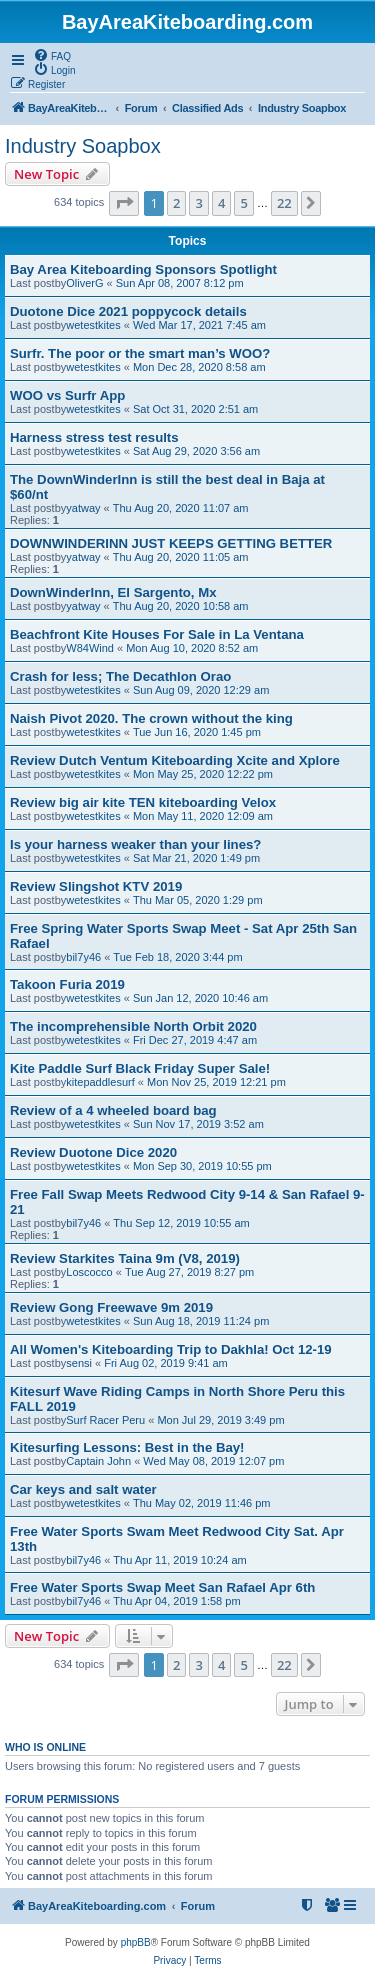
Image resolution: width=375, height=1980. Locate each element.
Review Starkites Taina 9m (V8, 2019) (125, 1258)
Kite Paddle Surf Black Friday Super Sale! (140, 1068)
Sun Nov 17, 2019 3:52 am (198, 1124)
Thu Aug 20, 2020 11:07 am (181, 508)
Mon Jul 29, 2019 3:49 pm (220, 1420)
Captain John (98, 1461)
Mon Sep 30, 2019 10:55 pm (202, 1166)
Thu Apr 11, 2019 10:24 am (179, 1560)
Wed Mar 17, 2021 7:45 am (199, 325)
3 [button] (198, 203)
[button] (124, 203)
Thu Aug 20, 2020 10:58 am (181, 606)
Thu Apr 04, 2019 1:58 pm (176, 1601)
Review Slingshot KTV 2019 (96, 886)
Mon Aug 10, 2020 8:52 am (192, 648)
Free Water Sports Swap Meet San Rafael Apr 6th (162, 1587)
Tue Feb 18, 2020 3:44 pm (177, 957)
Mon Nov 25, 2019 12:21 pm (216, 1082)
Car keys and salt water (83, 1489)
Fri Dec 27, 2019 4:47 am (195, 1040)
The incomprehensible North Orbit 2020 (133, 1026)
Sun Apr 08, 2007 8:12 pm (180, 283)
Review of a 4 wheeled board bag (113, 1110)
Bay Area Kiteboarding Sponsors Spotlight (143, 269)
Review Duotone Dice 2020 (93, 1152)
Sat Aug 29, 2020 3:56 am (196, 451)
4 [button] (221, 203)
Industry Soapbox (83, 146)
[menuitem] (52, 55)
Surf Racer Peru (105, 1420)
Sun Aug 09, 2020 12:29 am (201, 690)
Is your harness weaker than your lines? (135, 844)
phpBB (136, 1942)
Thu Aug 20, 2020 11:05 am (181, 557)
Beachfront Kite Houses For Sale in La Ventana (157, 634)
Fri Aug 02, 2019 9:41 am (166, 1363)
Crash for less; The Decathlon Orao (120, 676)
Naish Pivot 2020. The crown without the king (151, 718)
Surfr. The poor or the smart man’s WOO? (140, 353)
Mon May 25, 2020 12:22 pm (203, 774)
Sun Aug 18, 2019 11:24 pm (201, 1321)
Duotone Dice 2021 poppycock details (128, 311)
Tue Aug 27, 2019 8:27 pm (189, 1272)
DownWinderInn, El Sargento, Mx (113, 592)
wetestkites (93, 325)
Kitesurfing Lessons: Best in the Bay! (127, 1447)
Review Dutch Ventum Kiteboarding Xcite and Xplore (175, 760)
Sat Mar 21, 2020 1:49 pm (196, 858)
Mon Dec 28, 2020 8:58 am (199, 367)
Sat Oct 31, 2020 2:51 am (195, 409)
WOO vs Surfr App (67, 395)
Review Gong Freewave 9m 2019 (111, 1307)
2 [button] (176, 203)
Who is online (45, 1747)
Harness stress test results (94, 437)
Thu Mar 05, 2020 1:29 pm (198, 900)
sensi (79, 1363)
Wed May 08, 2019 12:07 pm (213, 1461)
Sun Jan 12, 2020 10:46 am (200, 998)
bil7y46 (83, 957)
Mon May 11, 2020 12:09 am (203, 816)
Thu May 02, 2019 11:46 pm (202, 1503)
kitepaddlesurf (100, 1082)
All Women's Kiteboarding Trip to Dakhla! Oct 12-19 (171, 1349)
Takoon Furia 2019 (67, 984)
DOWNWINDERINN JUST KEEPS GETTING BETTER (171, 543)
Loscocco (89, 1272)
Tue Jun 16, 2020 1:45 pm (197, 732)
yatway (83, 508)
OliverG (84, 283)
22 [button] (284, 203)
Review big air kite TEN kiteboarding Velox (143, 802)
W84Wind (90, 648)
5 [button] (243, 203)
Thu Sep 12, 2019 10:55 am (181, 1223)
